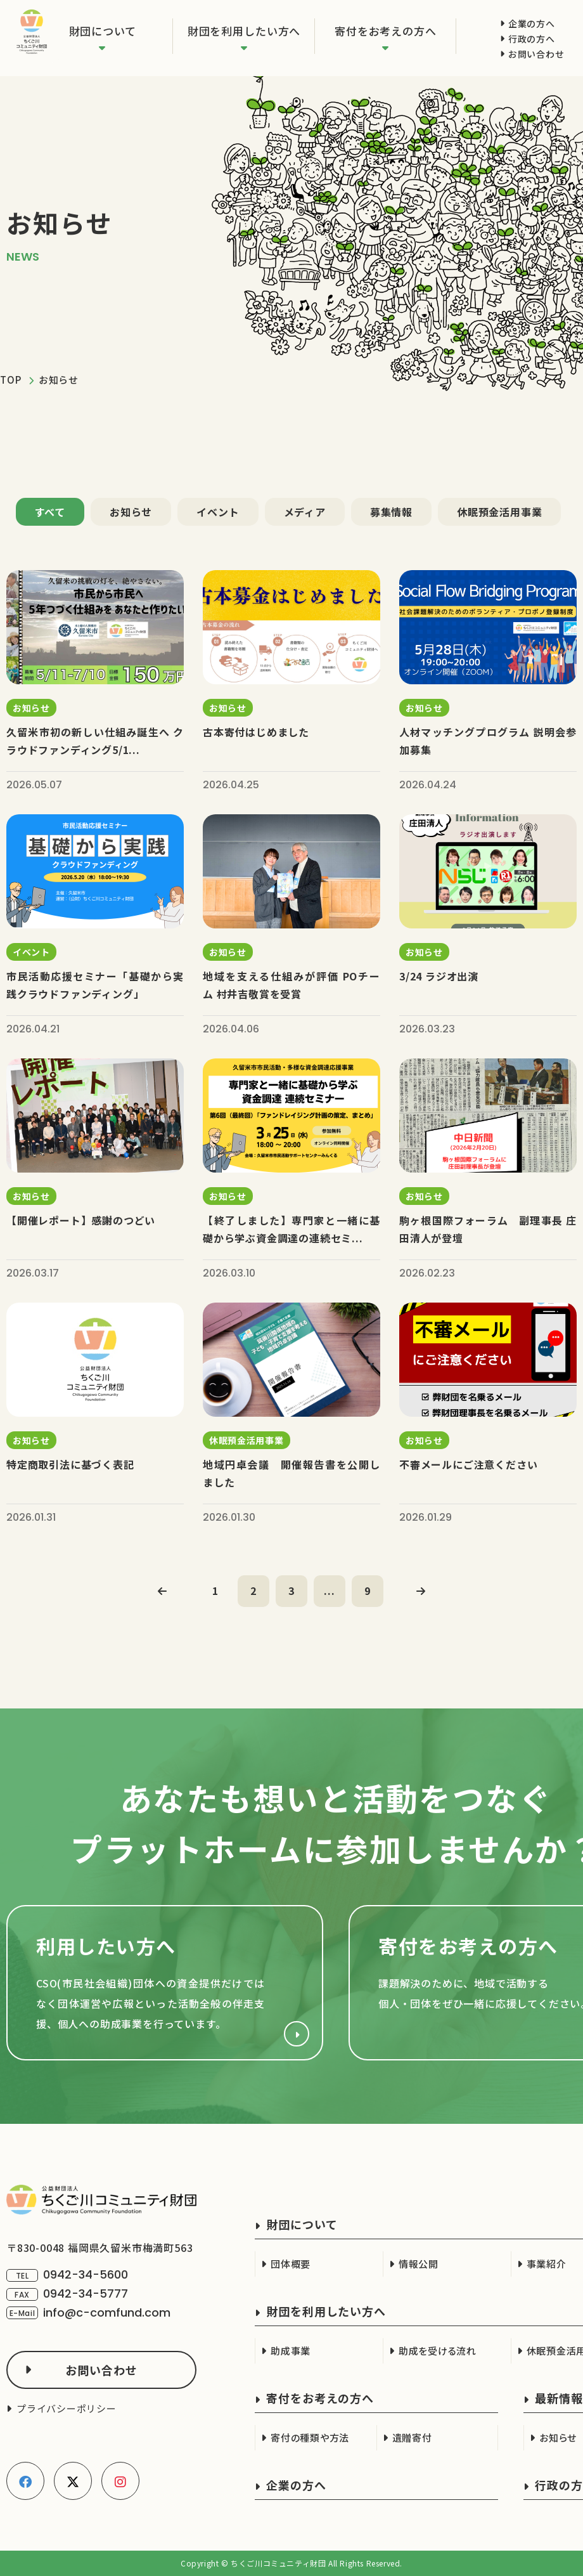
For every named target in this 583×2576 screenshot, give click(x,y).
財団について (102, 31)
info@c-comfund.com (106, 2313)
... (329, 1590)
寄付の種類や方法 (310, 2437)
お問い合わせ (536, 54)
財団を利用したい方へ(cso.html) (165, 1982)
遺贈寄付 (412, 2437)
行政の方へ (531, 38)
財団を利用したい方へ (244, 31)
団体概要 (291, 2263)
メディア (305, 511)
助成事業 (291, 2350)
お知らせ (131, 511)
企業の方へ (531, 23)
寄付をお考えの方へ (386, 31)
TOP (10, 379)
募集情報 (391, 511)
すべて (50, 511)
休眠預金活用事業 (499, 511)
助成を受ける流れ (438, 2350)
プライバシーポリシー (66, 2408)
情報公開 (419, 2263)
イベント (217, 511)
